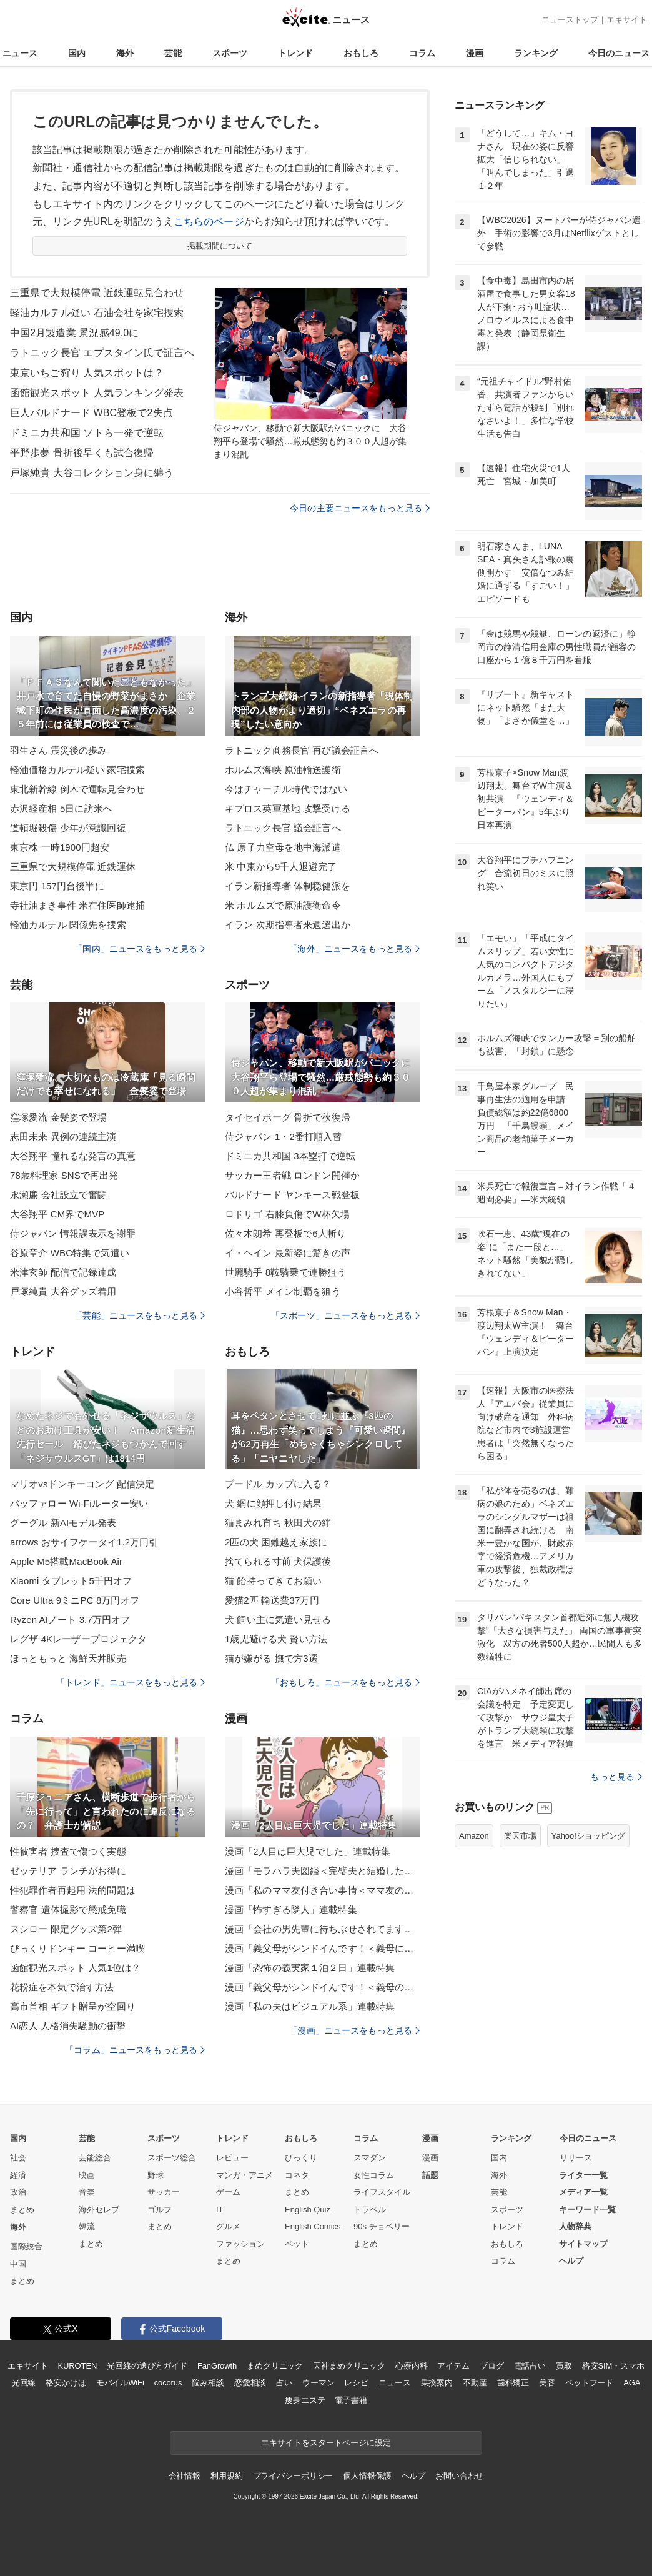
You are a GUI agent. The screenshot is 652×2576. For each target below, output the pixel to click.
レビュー (232, 2157)
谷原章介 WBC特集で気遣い (69, 1252)
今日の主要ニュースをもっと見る (360, 508)
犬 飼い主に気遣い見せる (278, 1619)
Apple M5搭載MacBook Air (66, 1561)
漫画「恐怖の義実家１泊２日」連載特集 (310, 1967)
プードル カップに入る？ (278, 1484)
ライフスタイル (381, 2192)
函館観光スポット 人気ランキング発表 (97, 392)
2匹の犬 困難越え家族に (276, 1542)
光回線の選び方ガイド (147, 2365)
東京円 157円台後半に (57, 886)
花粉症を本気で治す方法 (62, 1987)
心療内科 (411, 2365)
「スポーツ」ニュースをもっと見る (345, 1315)
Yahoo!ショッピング (588, 1835)
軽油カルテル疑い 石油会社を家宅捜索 (97, 312)
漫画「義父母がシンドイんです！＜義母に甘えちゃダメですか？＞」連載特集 (322, 1948)
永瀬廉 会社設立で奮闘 (58, 1194)
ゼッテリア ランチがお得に (68, 1870)
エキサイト (626, 19)
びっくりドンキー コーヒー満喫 (77, 1948)
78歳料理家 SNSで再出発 (64, 1175)
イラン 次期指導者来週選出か (287, 924)
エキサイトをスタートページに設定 (326, 2442)
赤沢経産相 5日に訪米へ (61, 808)
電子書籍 (351, 2400)
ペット (297, 2244)
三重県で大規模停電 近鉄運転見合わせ (97, 292)
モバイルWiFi (120, 2382)
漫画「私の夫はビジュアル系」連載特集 (310, 2006)
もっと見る (616, 1777)
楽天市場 (520, 1835)
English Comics (313, 2226)
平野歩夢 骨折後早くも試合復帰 (82, 452)
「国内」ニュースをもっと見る (139, 949)
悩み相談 (208, 2382)
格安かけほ (66, 2382)
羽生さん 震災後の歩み (58, 750)
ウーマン (318, 2382)
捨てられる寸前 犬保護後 (278, 1561)
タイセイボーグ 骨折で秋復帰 (287, 1117)
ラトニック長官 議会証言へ (283, 827)
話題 (430, 2175)
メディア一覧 (583, 2192)
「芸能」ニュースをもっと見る (139, 1315)
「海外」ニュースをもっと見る (354, 949)
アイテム (453, 2365)
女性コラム (373, 2175)
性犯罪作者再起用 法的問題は (73, 1890)
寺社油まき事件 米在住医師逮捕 (77, 905)
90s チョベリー (381, 2226)
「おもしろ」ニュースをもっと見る (345, 1682)
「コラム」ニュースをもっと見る (135, 2050)
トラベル (369, 2209)
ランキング (536, 53)
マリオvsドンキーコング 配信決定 (82, 1484)
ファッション (240, 2244)
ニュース (19, 53)
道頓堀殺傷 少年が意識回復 (68, 827)
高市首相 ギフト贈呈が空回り (73, 2006)
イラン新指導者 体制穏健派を (287, 886)
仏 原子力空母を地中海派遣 (283, 847)
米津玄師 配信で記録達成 (63, 1272)
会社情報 (184, 2475)
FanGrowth (217, 2365)
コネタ (297, 2175)
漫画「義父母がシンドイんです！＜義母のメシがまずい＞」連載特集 (322, 1987)
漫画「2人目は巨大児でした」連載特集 (308, 1851)
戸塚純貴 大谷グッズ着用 (63, 1291)
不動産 (475, 2382)
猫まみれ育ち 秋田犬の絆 (278, 1522)
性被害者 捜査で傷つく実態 (68, 1851)
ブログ (492, 2365)
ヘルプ (571, 2260)
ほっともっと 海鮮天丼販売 (68, 1658)
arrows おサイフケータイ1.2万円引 (84, 1542)
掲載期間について (220, 246)
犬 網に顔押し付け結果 (273, 1503)
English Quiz (307, 2209)
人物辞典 (575, 2226)
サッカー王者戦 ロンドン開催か (292, 1175)
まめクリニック (275, 2365)
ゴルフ (159, 2209)
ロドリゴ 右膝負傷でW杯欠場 (287, 1214)
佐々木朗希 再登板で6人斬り (285, 1233)
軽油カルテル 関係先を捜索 (68, 924)
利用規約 (226, 2475)
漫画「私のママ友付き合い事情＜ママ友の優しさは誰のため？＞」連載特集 (322, 1890)
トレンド (295, 53)
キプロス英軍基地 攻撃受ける (287, 808)
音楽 (87, 2192)
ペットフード (589, 2382)
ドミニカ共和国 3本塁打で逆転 (290, 1156)
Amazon (474, 1835)
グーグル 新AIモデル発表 (63, 1522)
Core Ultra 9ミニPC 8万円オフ (74, 1600)
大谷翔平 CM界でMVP (57, 1214)
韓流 (87, 2226)
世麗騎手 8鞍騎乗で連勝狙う (285, 1272)
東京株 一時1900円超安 (59, 847)
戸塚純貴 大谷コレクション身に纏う (92, 472)
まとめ (22, 2209)
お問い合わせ (459, 2475)
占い (284, 2382)
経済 (18, 2175)
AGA (631, 2382)
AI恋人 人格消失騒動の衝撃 (68, 2025)
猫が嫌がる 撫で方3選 (271, 1658)
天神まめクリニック (349, 2365)
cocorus (168, 2382)
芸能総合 (95, 2157)
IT (220, 2209)
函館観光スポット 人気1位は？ (75, 1967)
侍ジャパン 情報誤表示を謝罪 (73, 1233)
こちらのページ (209, 221)
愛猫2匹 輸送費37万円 (272, 1600)
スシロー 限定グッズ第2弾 (66, 1929)
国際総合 (26, 2246)
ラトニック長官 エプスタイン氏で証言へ (102, 352)
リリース (576, 2157)
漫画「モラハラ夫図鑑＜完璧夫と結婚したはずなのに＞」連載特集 (322, 1870)
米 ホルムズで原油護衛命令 (283, 905)
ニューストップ (569, 19)
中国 (18, 2264)
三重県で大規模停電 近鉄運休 (73, 866)
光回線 (24, 2382)
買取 (564, 2365)
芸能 (173, 53)
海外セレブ (99, 2209)
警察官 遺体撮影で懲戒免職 (68, 1909)
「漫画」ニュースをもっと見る (354, 2030)
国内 (77, 53)
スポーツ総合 (171, 2157)
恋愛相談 (250, 2382)
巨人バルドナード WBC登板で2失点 (91, 412)
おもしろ (360, 53)
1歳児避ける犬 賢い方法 (276, 1639)
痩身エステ (305, 2400)
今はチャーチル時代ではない (286, 789)
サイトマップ (583, 2244)
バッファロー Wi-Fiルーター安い (79, 1503)
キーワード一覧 (587, 2209)
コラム (422, 53)
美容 (547, 2382)
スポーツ (229, 53)
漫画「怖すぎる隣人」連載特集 (291, 1909)
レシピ (356, 2382)
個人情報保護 (367, 2475)
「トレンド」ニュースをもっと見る (130, 1682)
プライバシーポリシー (293, 2475)
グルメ (228, 2226)
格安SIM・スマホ (613, 2365)
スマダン (369, 2157)
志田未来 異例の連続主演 (63, 1136)
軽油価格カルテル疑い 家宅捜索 (77, 769)
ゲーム (228, 2192)
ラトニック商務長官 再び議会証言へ (301, 750)
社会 (18, 2157)
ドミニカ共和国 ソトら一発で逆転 (87, 432)
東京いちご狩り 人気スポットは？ (87, 372)
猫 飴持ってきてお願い (273, 1580)
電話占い (530, 2365)
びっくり (301, 2157)
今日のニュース (619, 53)
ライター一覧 (583, 2175)
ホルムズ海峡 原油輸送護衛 (283, 769)
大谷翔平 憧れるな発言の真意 (73, 1156)
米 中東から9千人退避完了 (281, 866)
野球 (155, 2175)
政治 (18, 2192)
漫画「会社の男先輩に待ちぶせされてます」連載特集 (322, 1929)
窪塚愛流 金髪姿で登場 (58, 1117)
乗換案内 (437, 2382)
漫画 (474, 53)
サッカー (163, 2192)
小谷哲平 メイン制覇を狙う (283, 1291)
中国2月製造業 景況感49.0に (74, 332)
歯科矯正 (513, 2382)
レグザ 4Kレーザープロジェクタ (78, 1639)
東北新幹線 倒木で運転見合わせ (77, 789)
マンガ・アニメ (244, 2175)
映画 (87, 2175)
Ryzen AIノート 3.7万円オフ (70, 1619)
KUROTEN (77, 2365)
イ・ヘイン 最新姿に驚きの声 (287, 1252)
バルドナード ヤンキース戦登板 (292, 1194)
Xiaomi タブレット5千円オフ (71, 1580)
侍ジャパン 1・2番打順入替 (283, 1136)
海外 (125, 53)
